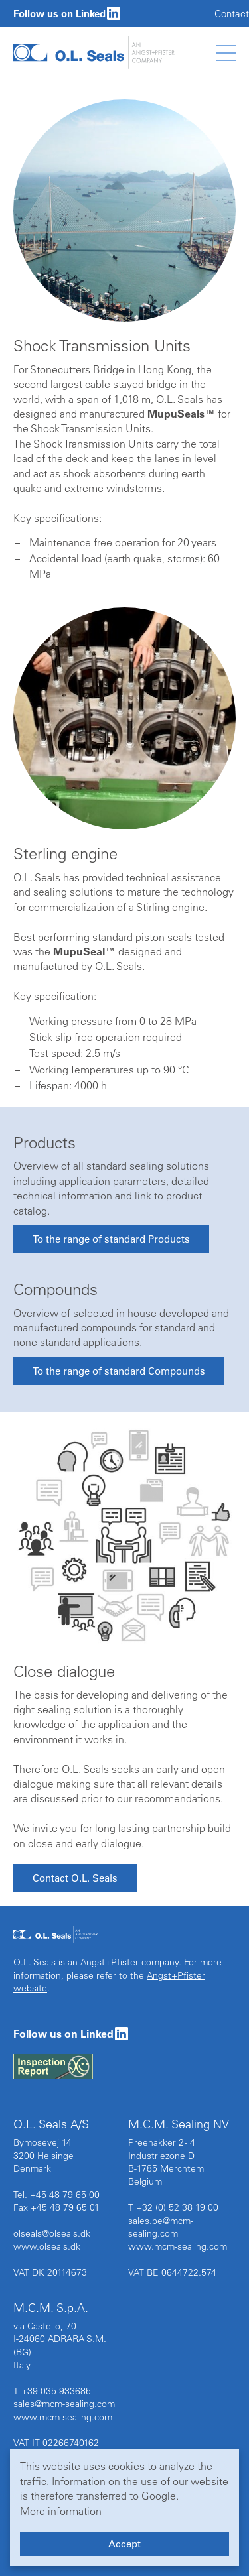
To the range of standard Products (111, 1239)
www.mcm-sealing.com (177, 2246)
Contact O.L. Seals (75, 1878)
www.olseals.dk (46, 2246)
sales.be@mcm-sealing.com (160, 2227)
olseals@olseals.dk (51, 2233)
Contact (231, 13)
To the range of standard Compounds (119, 1371)
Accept (124, 2544)
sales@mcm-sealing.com (64, 2404)
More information (61, 2511)
